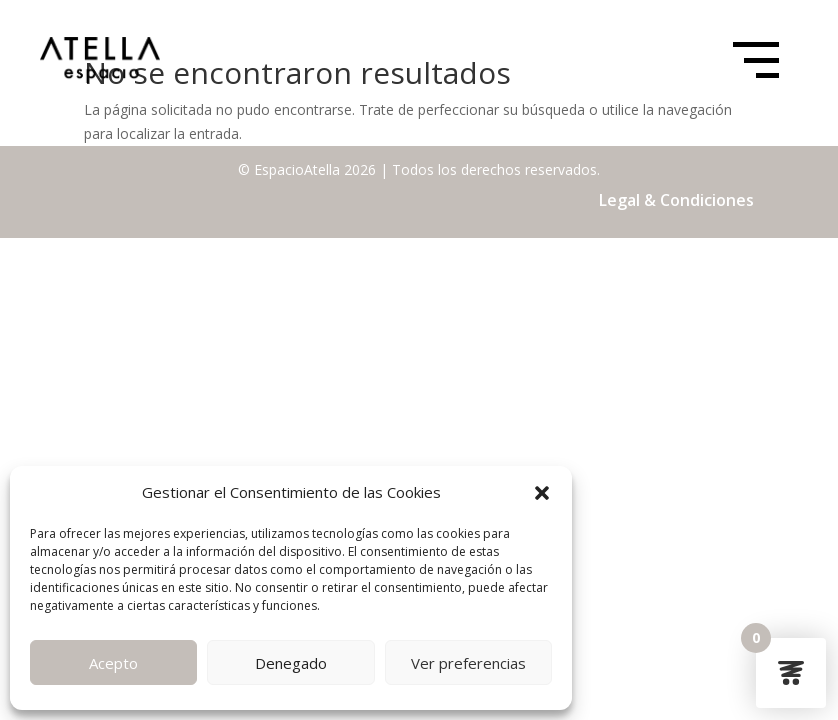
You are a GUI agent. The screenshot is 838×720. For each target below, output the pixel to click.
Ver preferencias (468, 663)
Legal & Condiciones (676, 200)
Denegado (291, 663)
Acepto (113, 663)
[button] (542, 493)
